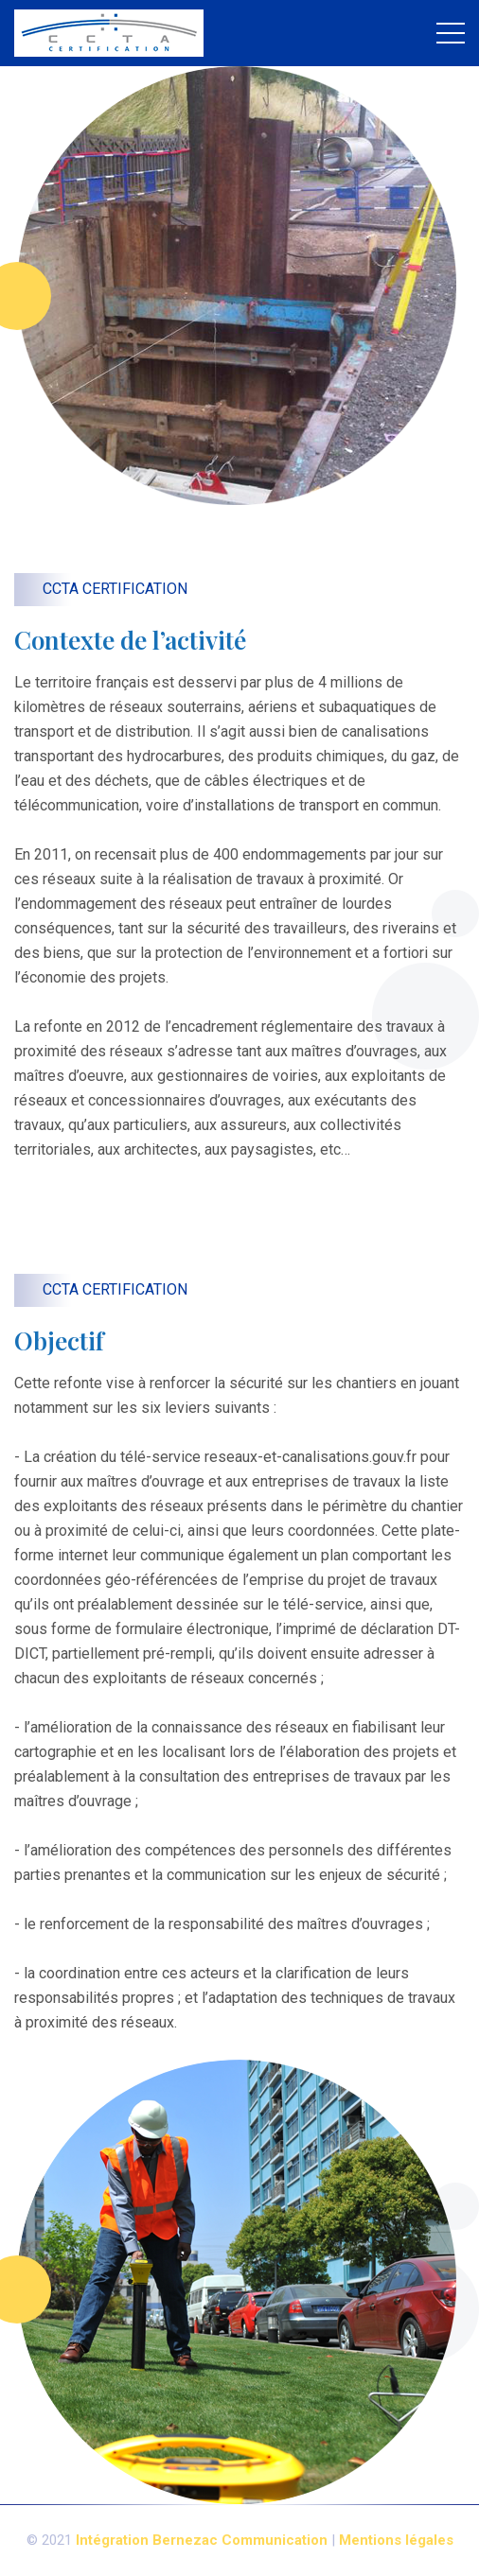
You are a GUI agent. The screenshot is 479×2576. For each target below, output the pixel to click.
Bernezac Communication (240, 2540)
